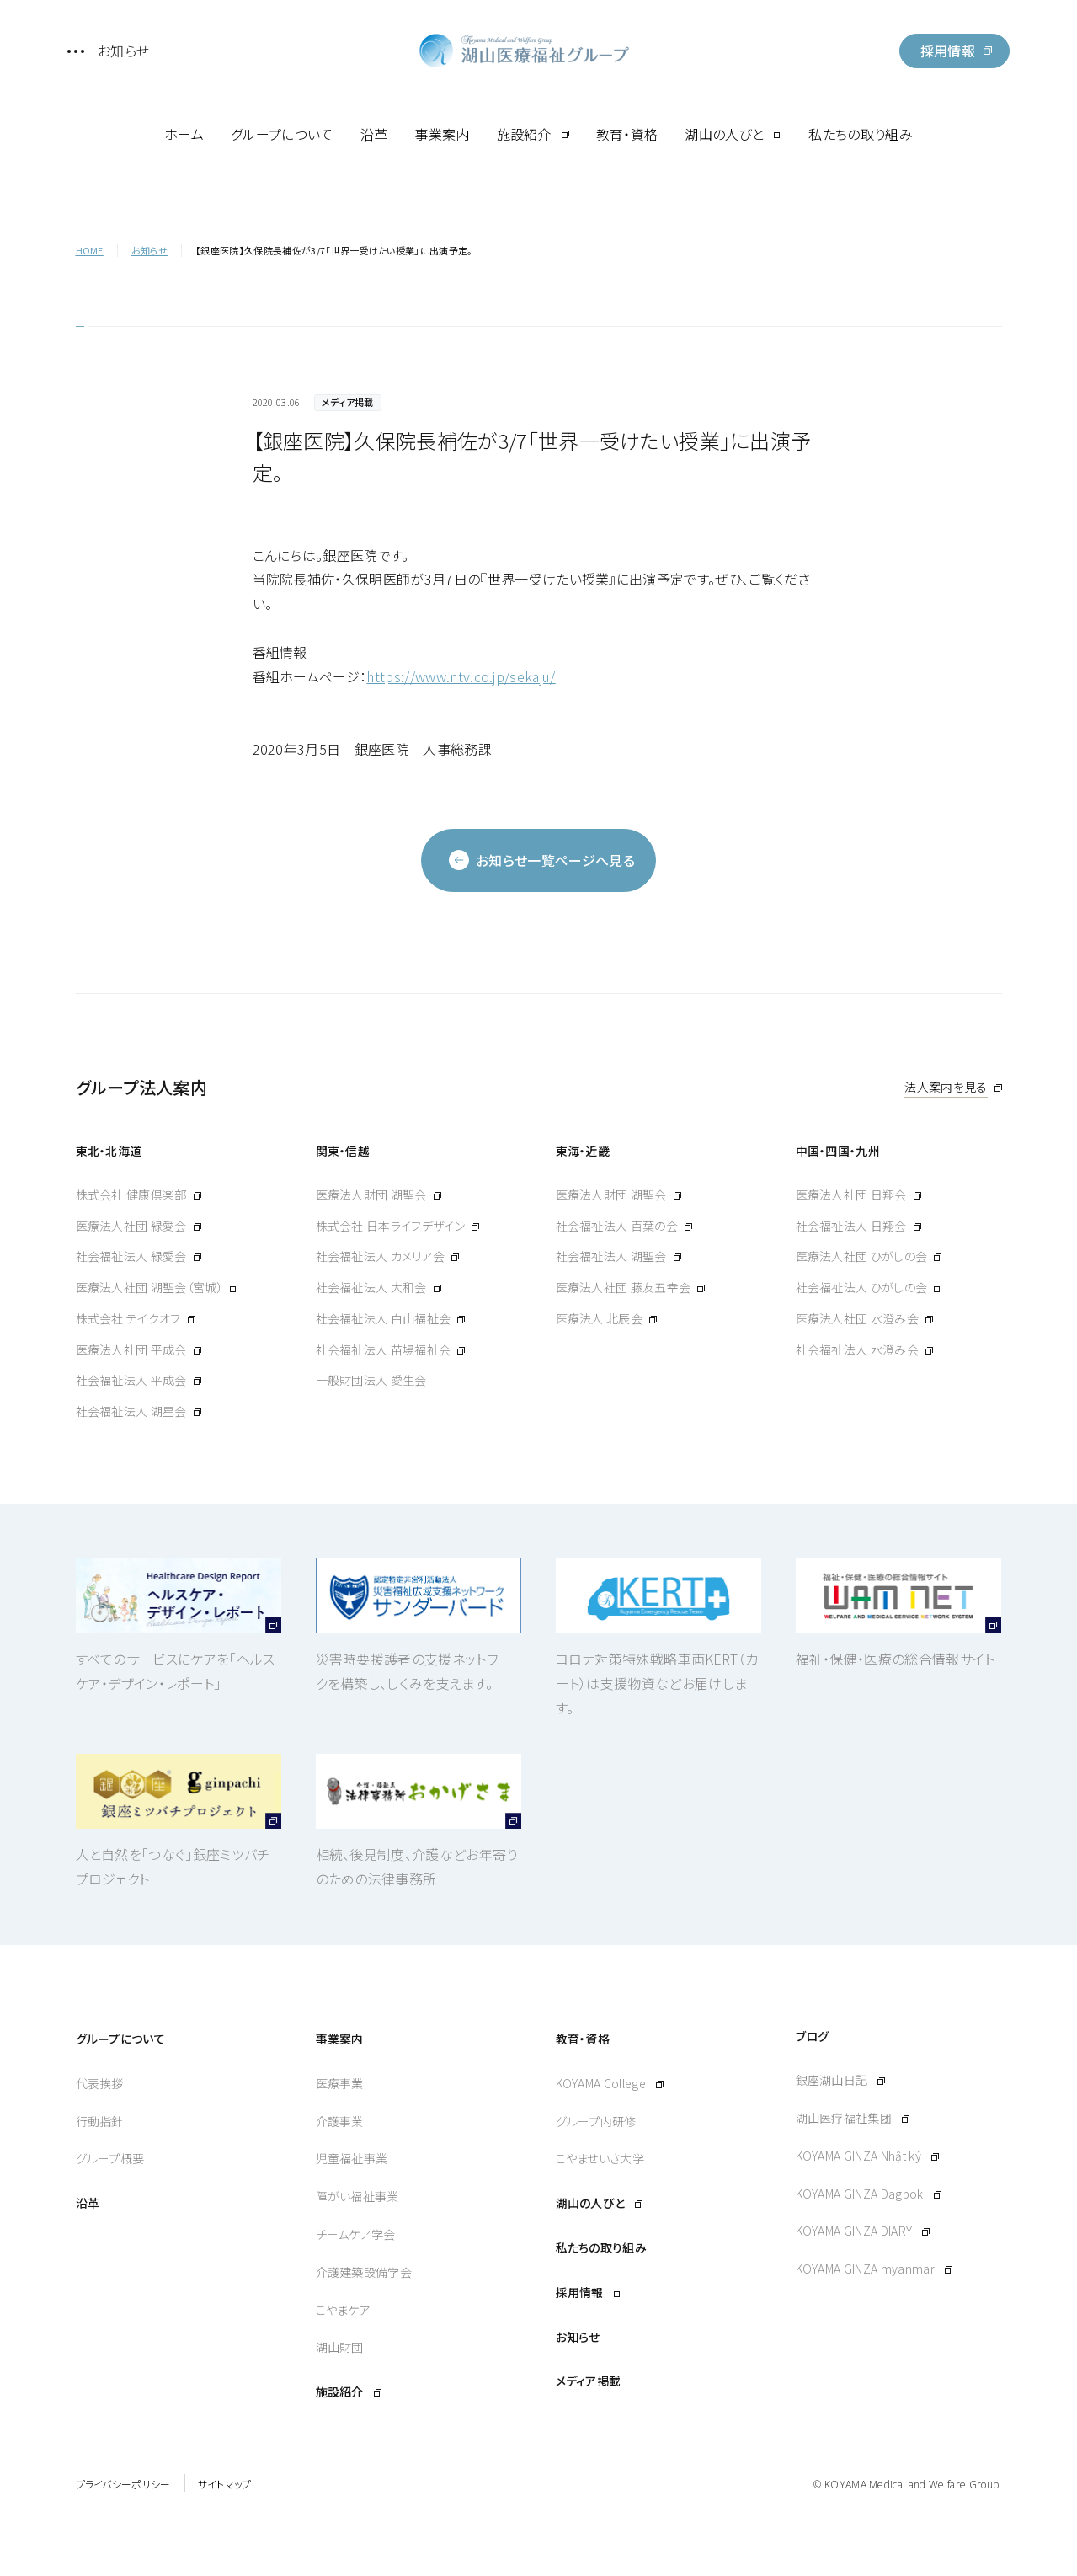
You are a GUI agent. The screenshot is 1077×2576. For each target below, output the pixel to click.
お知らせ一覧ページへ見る (542, 860)
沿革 (374, 134)
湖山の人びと (724, 134)
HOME (90, 250)
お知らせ (149, 250)
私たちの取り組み (860, 134)
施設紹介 (524, 134)
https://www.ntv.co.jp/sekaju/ (460, 676)
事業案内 (441, 134)
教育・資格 (627, 134)
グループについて (282, 134)
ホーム (184, 134)
